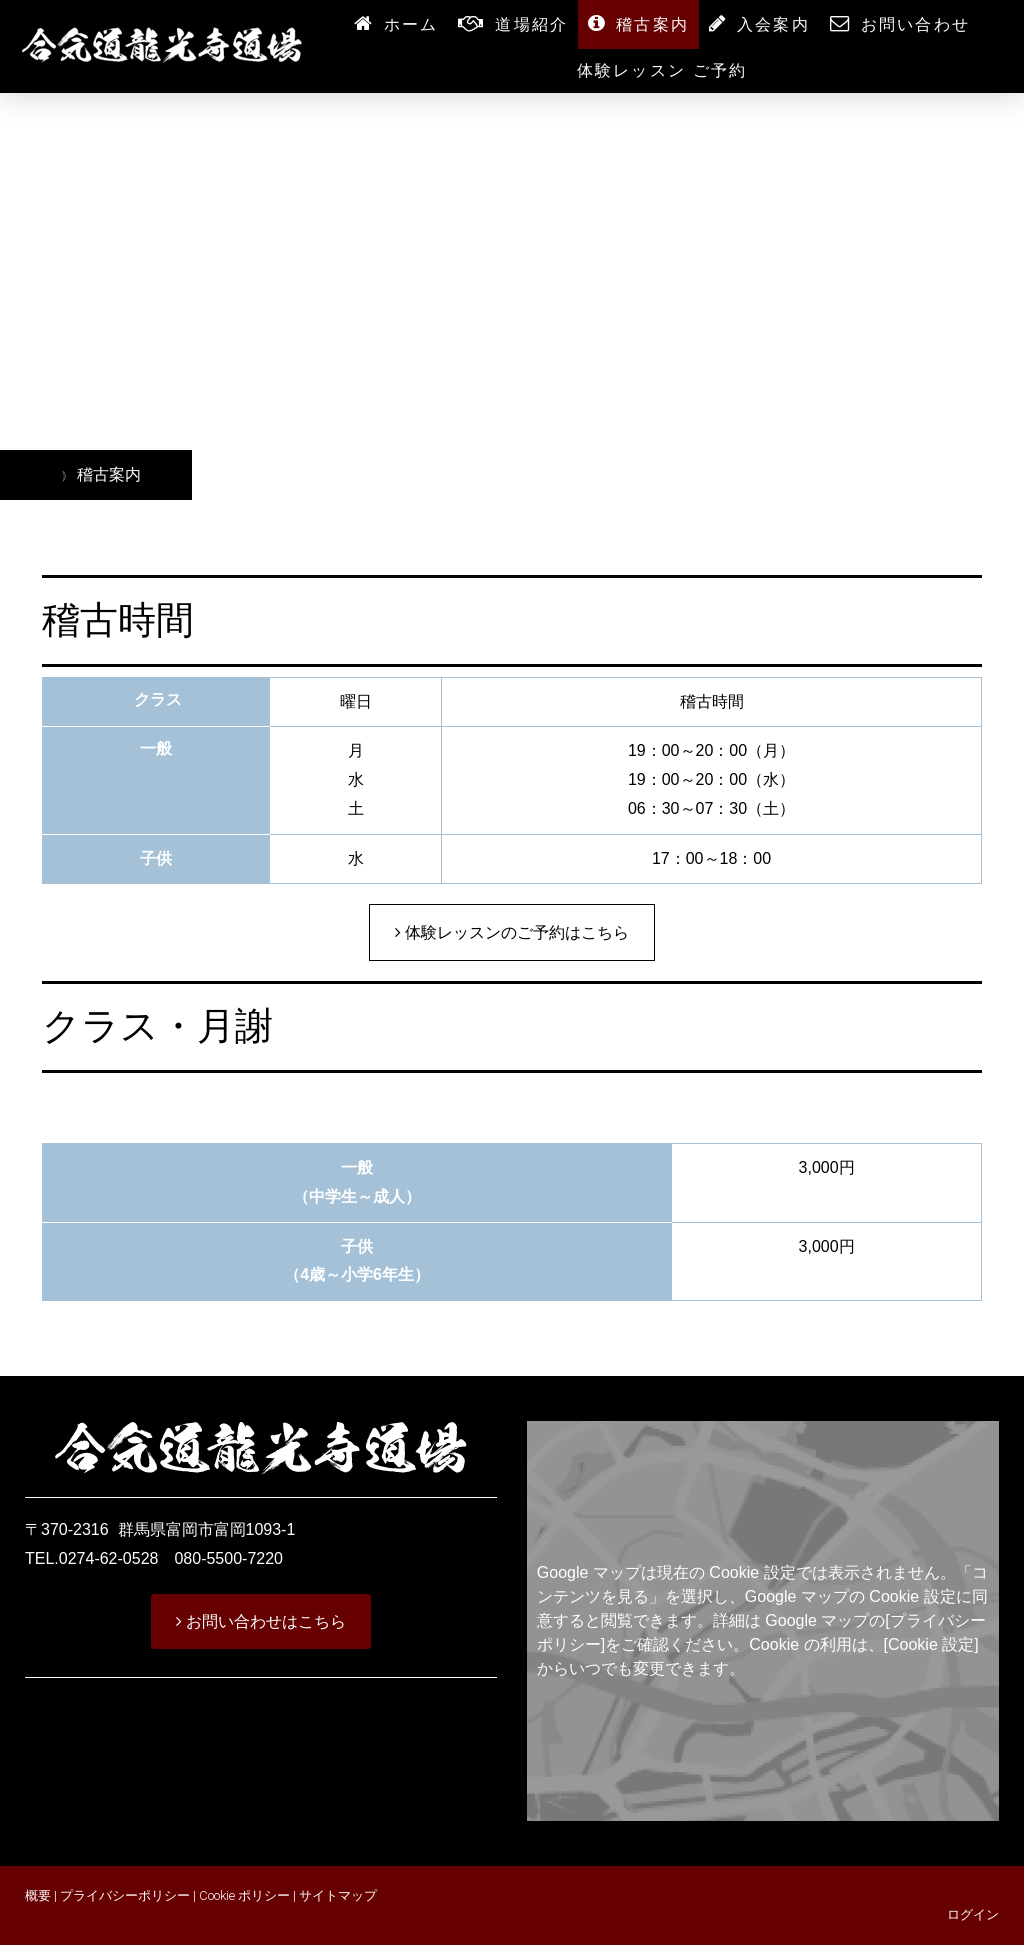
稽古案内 (652, 24)
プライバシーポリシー (125, 1895)
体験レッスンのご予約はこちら (515, 932)
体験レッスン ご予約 (662, 70)
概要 (38, 1895)
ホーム (411, 24)
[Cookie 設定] (931, 1644)
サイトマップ (338, 1895)
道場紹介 (531, 24)
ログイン (973, 1914)
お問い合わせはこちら (264, 1621)
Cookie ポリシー (244, 1895)
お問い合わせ (915, 24)
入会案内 (773, 24)
